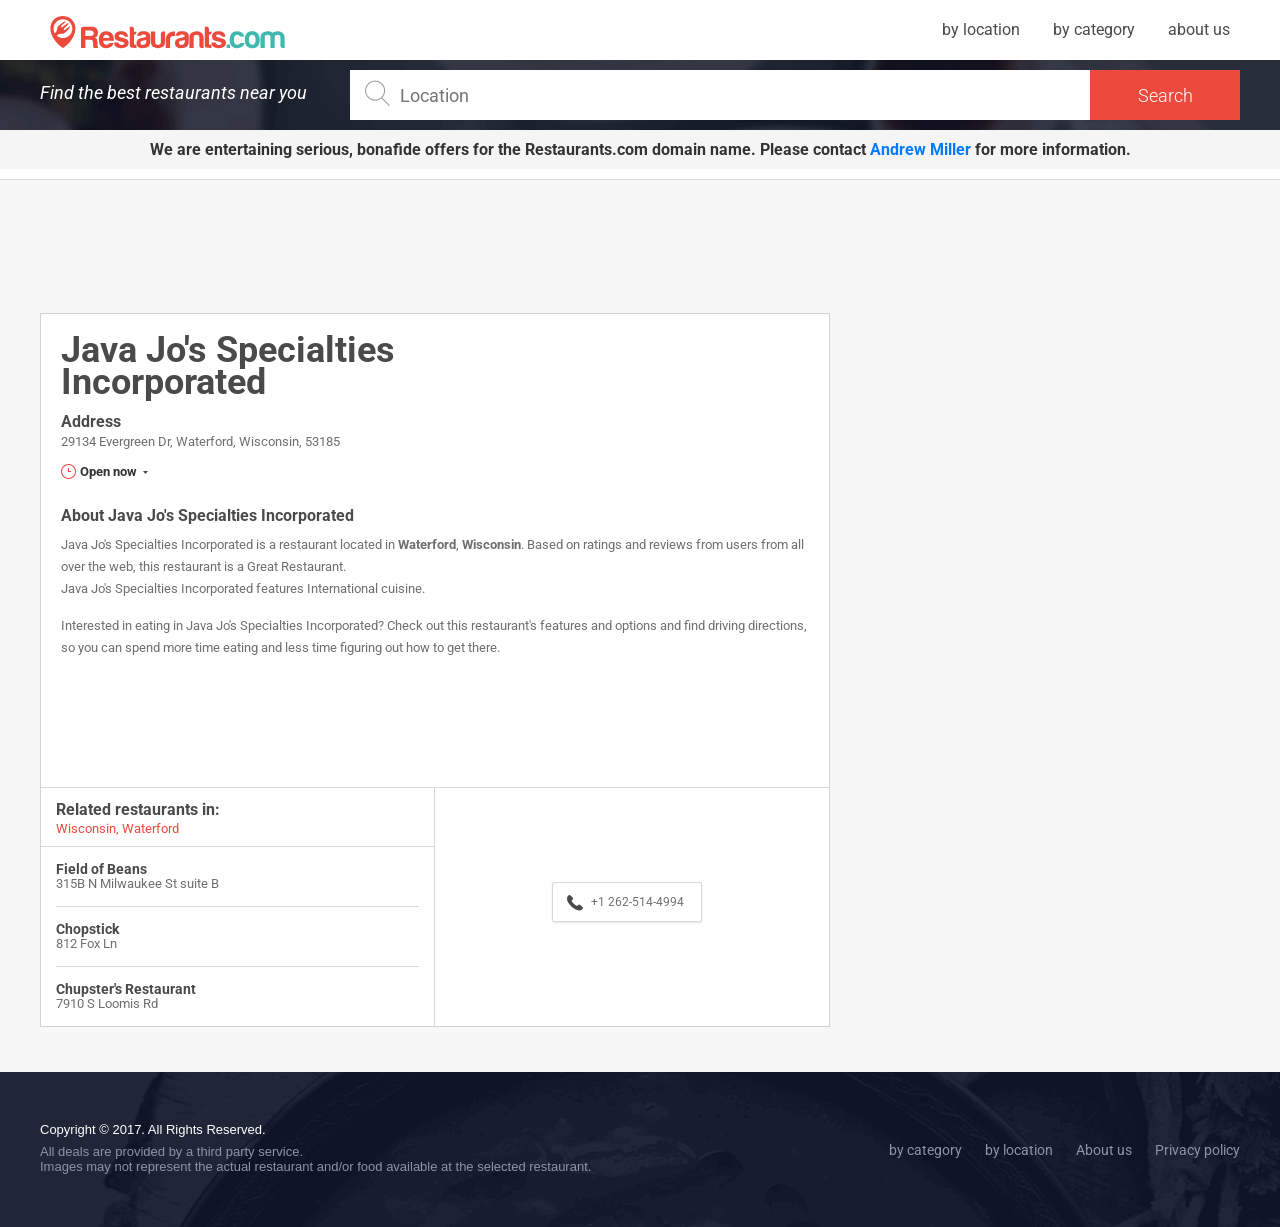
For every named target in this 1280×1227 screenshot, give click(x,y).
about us (1199, 29)
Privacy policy (1197, 1150)
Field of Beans (101, 869)
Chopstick (87, 929)
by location (981, 29)
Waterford (427, 544)
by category (1094, 29)
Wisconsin (491, 544)
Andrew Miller (920, 149)
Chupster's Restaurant (126, 989)
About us (1104, 1150)
